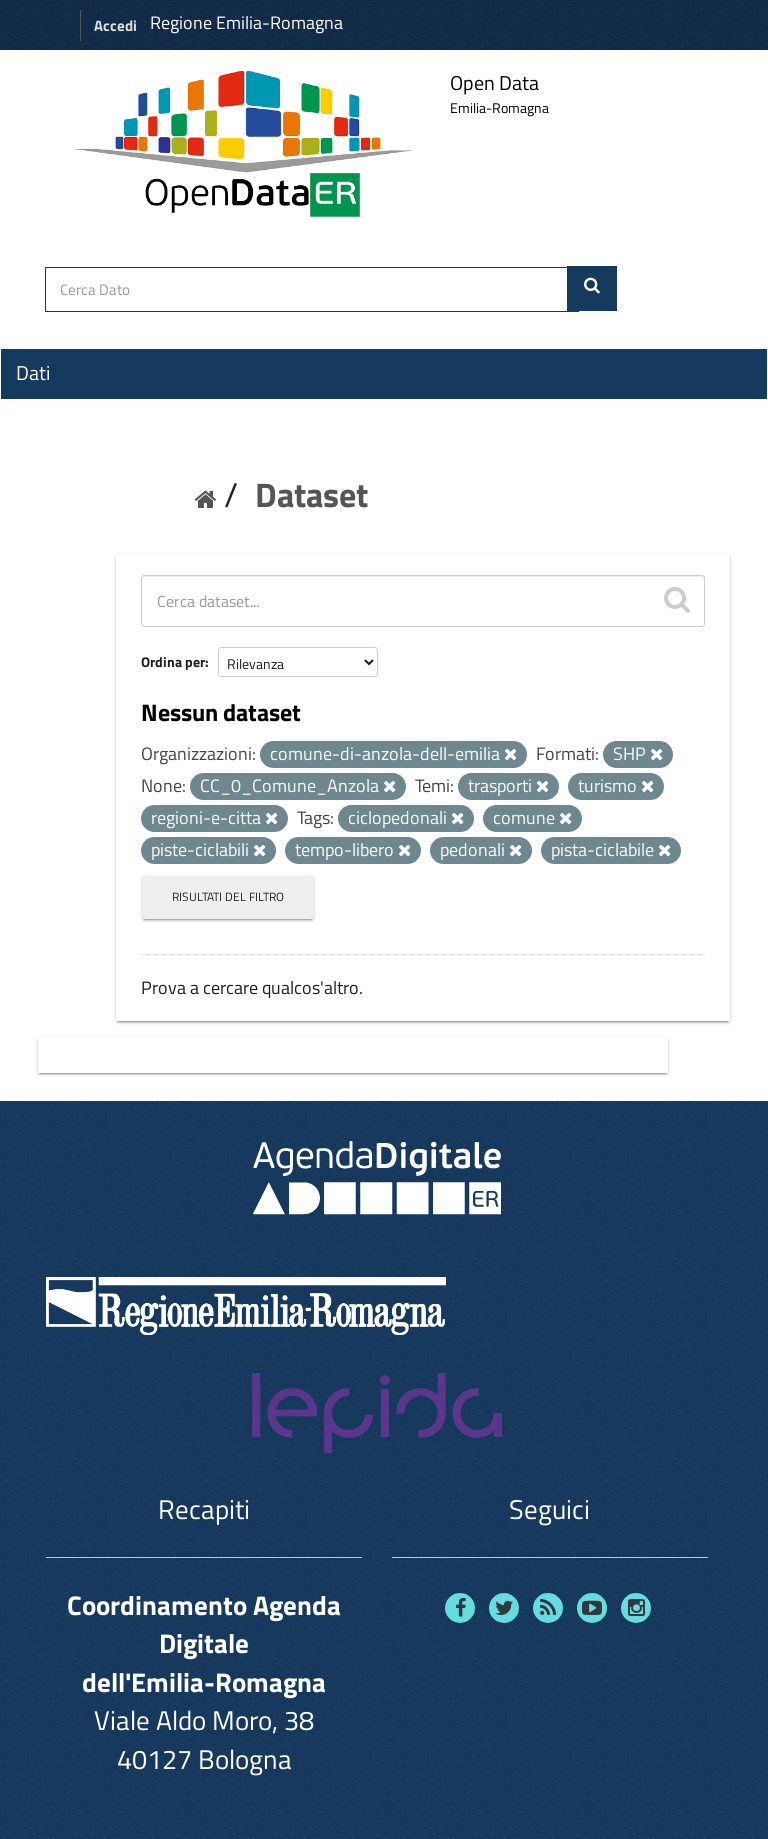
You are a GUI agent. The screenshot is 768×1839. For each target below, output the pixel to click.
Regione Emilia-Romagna (246, 22)
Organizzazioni (77, 409)
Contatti (50, 521)
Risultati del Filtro (228, 896)
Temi (36, 445)
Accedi (115, 25)
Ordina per (173, 661)
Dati (33, 373)
